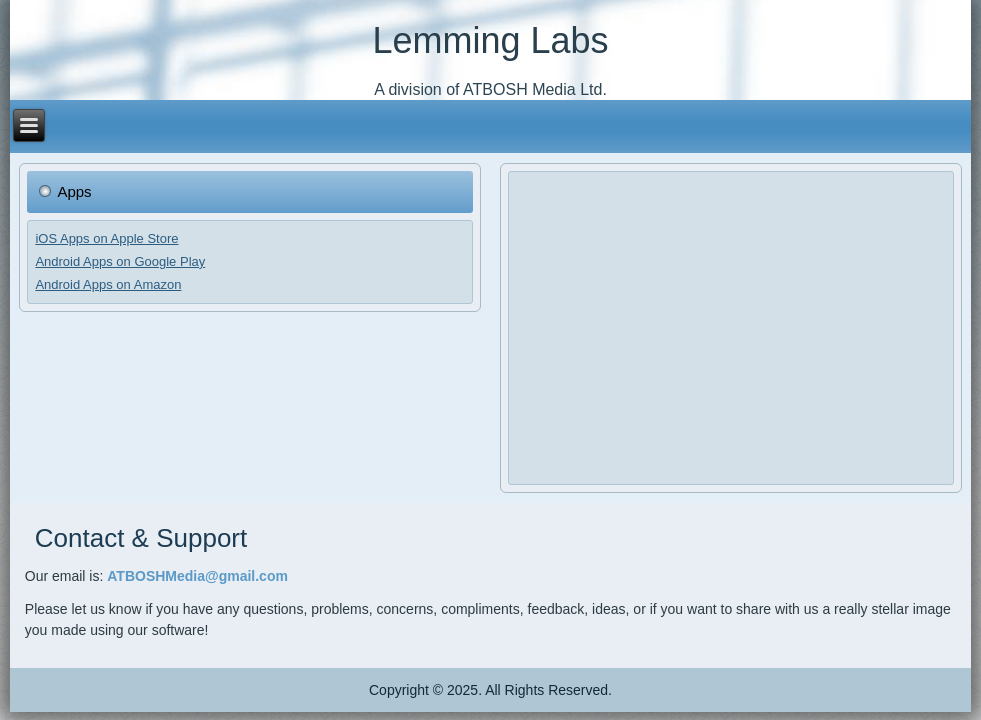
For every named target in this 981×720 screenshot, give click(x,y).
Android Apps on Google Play (120, 261)
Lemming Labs (490, 40)
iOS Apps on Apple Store (106, 238)
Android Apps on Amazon (108, 284)
